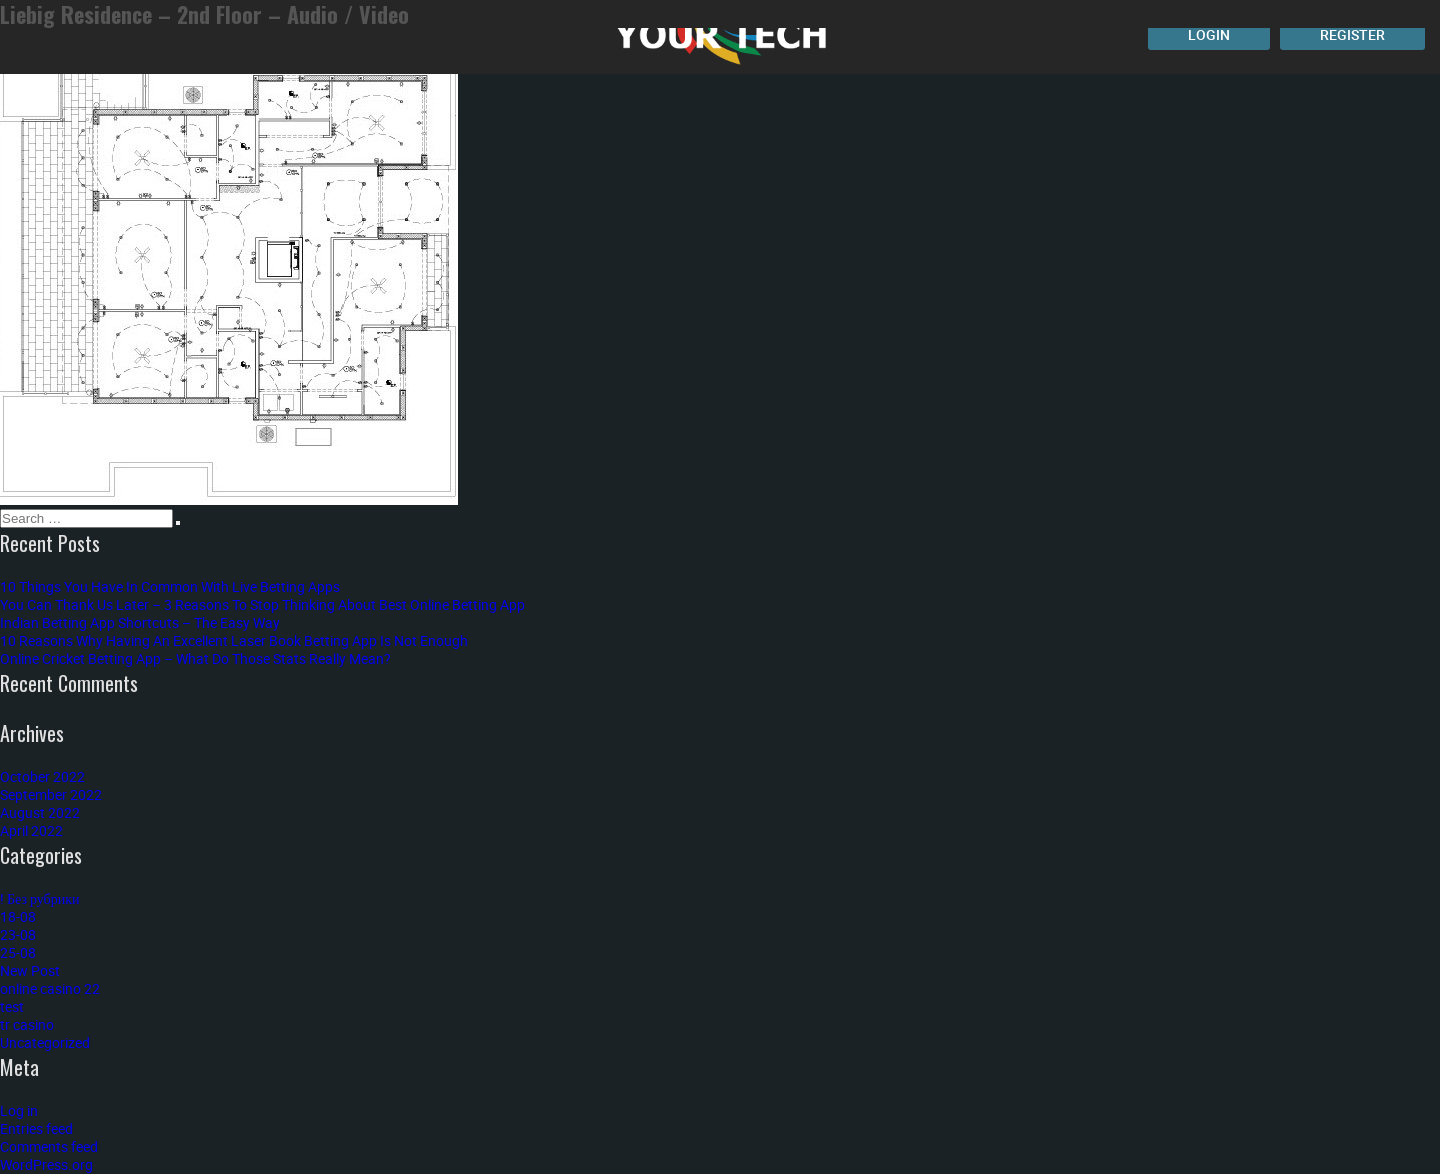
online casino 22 (50, 988)
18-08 (18, 916)
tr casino (27, 1024)
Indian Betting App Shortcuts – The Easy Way (140, 622)
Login (1209, 34)
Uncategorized (45, 1042)
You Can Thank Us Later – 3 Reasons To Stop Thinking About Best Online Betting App (262, 604)
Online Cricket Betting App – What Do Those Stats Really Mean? (195, 658)
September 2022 (51, 794)
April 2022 (31, 830)
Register (1352, 34)
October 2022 (42, 776)
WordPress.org (46, 1164)
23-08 (18, 934)
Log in (19, 1110)
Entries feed (36, 1128)
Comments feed (49, 1146)
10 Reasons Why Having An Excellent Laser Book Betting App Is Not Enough (234, 640)
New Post (30, 970)
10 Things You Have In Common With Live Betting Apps (170, 586)
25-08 (18, 952)
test (12, 1006)
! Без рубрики (40, 898)
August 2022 (40, 812)
